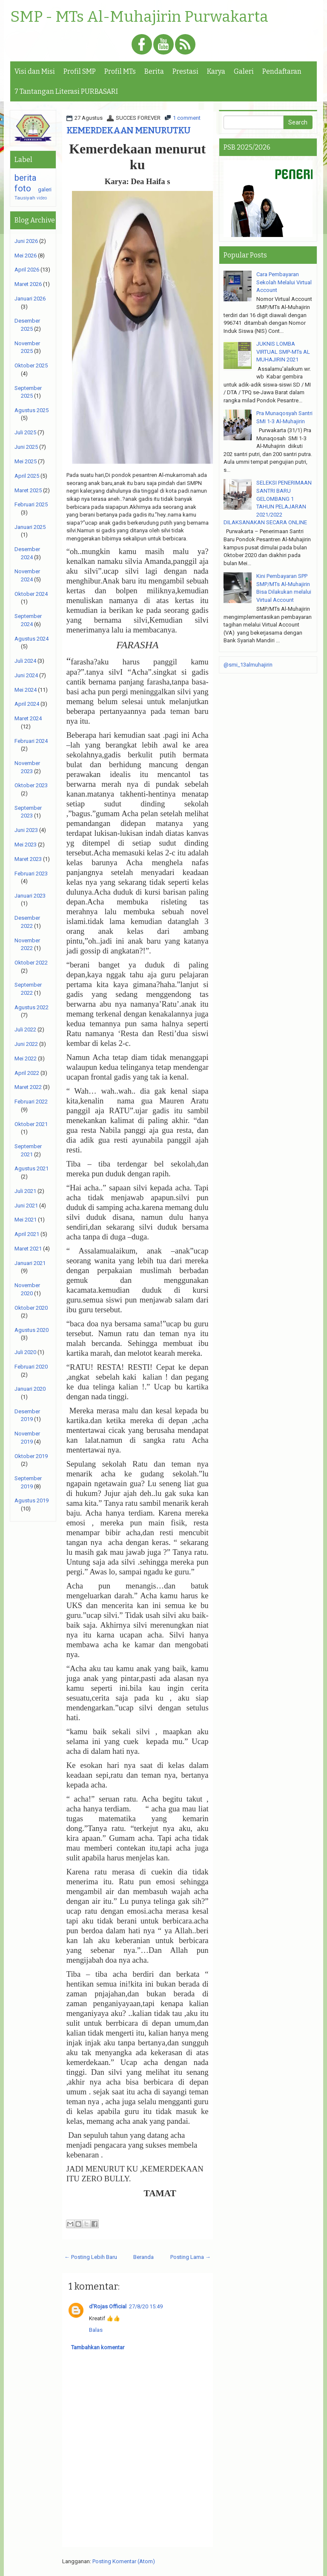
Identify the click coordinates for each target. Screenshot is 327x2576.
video (42, 198)
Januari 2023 (30, 895)
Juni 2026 (26, 241)
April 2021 (26, 1234)
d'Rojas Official (107, 2306)
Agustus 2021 (31, 1168)
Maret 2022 (28, 1087)
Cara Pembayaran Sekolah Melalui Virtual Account (284, 282)
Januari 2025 (30, 527)
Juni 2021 (26, 1205)
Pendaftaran (281, 71)
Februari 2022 (31, 1101)
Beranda (143, 2257)
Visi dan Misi (34, 71)
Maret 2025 (28, 490)
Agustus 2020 (31, 1330)
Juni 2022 (26, 1044)
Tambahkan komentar (97, 2347)
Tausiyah (24, 198)
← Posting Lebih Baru (90, 2257)
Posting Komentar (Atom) (123, 2561)
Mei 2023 (25, 844)
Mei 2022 (25, 1058)
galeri (45, 189)
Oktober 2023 (31, 785)
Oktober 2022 (31, 962)
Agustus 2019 (31, 1500)
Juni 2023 (26, 830)
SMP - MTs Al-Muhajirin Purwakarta (139, 17)
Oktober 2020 (31, 1308)
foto (22, 188)
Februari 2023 (31, 873)
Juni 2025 (26, 447)
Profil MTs (120, 71)
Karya (216, 71)
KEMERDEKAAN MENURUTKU (128, 130)
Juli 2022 (25, 1029)
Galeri (244, 71)
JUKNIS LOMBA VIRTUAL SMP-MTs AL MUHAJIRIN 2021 (283, 352)
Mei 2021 (25, 1219)
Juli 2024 (25, 661)
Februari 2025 (31, 504)
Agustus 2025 (31, 410)
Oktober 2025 (31, 365)
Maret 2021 (28, 1248)
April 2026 (26, 269)
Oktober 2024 (31, 594)
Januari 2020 (30, 1389)
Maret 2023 (28, 859)
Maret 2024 (28, 718)
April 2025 (26, 476)
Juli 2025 (25, 432)
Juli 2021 (25, 1191)
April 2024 (26, 704)
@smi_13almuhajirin (248, 664)
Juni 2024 (26, 675)
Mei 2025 (25, 461)
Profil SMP (79, 71)
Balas (96, 2330)
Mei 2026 (25, 255)
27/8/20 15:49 (146, 2306)
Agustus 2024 (31, 638)
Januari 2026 (30, 298)
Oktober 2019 (31, 1456)
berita (25, 178)
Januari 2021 (30, 1263)
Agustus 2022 (31, 1007)
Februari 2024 (31, 741)
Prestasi (185, 71)
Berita (154, 71)
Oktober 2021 (31, 1124)
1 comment (187, 118)
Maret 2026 (28, 284)
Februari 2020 (31, 1366)
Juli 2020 (25, 1352)
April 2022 (26, 1073)
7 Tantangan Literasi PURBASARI (66, 91)
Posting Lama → (190, 2257)
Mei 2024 (25, 690)
